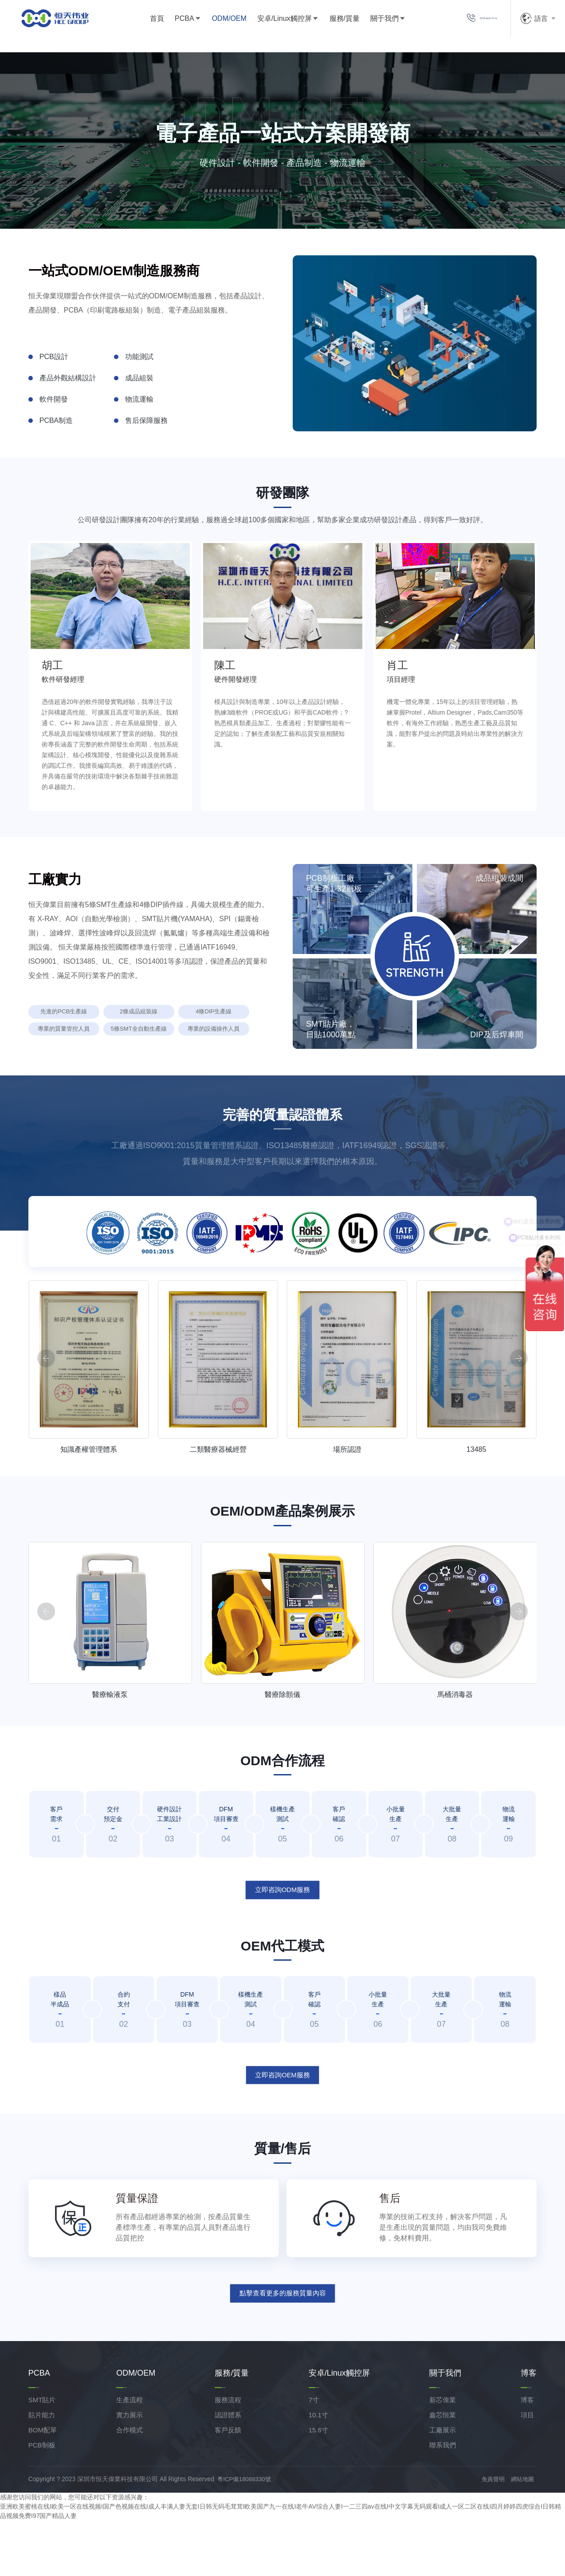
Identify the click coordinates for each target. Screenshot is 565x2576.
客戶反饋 (228, 2485)
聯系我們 (442, 2500)
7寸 (314, 2455)
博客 (527, 2455)
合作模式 (129, 2485)
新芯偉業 (442, 2455)
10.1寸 (318, 2470)
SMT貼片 (42, 2455)
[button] (519, 1413)
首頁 (137, 22)
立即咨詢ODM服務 (282, 1942)
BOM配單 (42, 2485)
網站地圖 (524, 2534)
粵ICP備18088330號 (248, 2534)
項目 (527, 2470)
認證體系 (228, 2470)
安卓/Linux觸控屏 (264, 22)
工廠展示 (442, 2485)
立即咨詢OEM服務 (282, 2126)
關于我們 (364, 22)
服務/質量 (325, 22)
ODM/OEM (209, 22)
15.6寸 (318, 2485)
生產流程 (129, 2455)
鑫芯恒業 (442, 2470)
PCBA (164, 22)
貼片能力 (41, 2470)
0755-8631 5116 (464, 22)
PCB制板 (41, 2500)
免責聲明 (493, 2534)
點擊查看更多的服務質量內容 (282, 2347)
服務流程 (228, 2455)
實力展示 (129, 2470)
